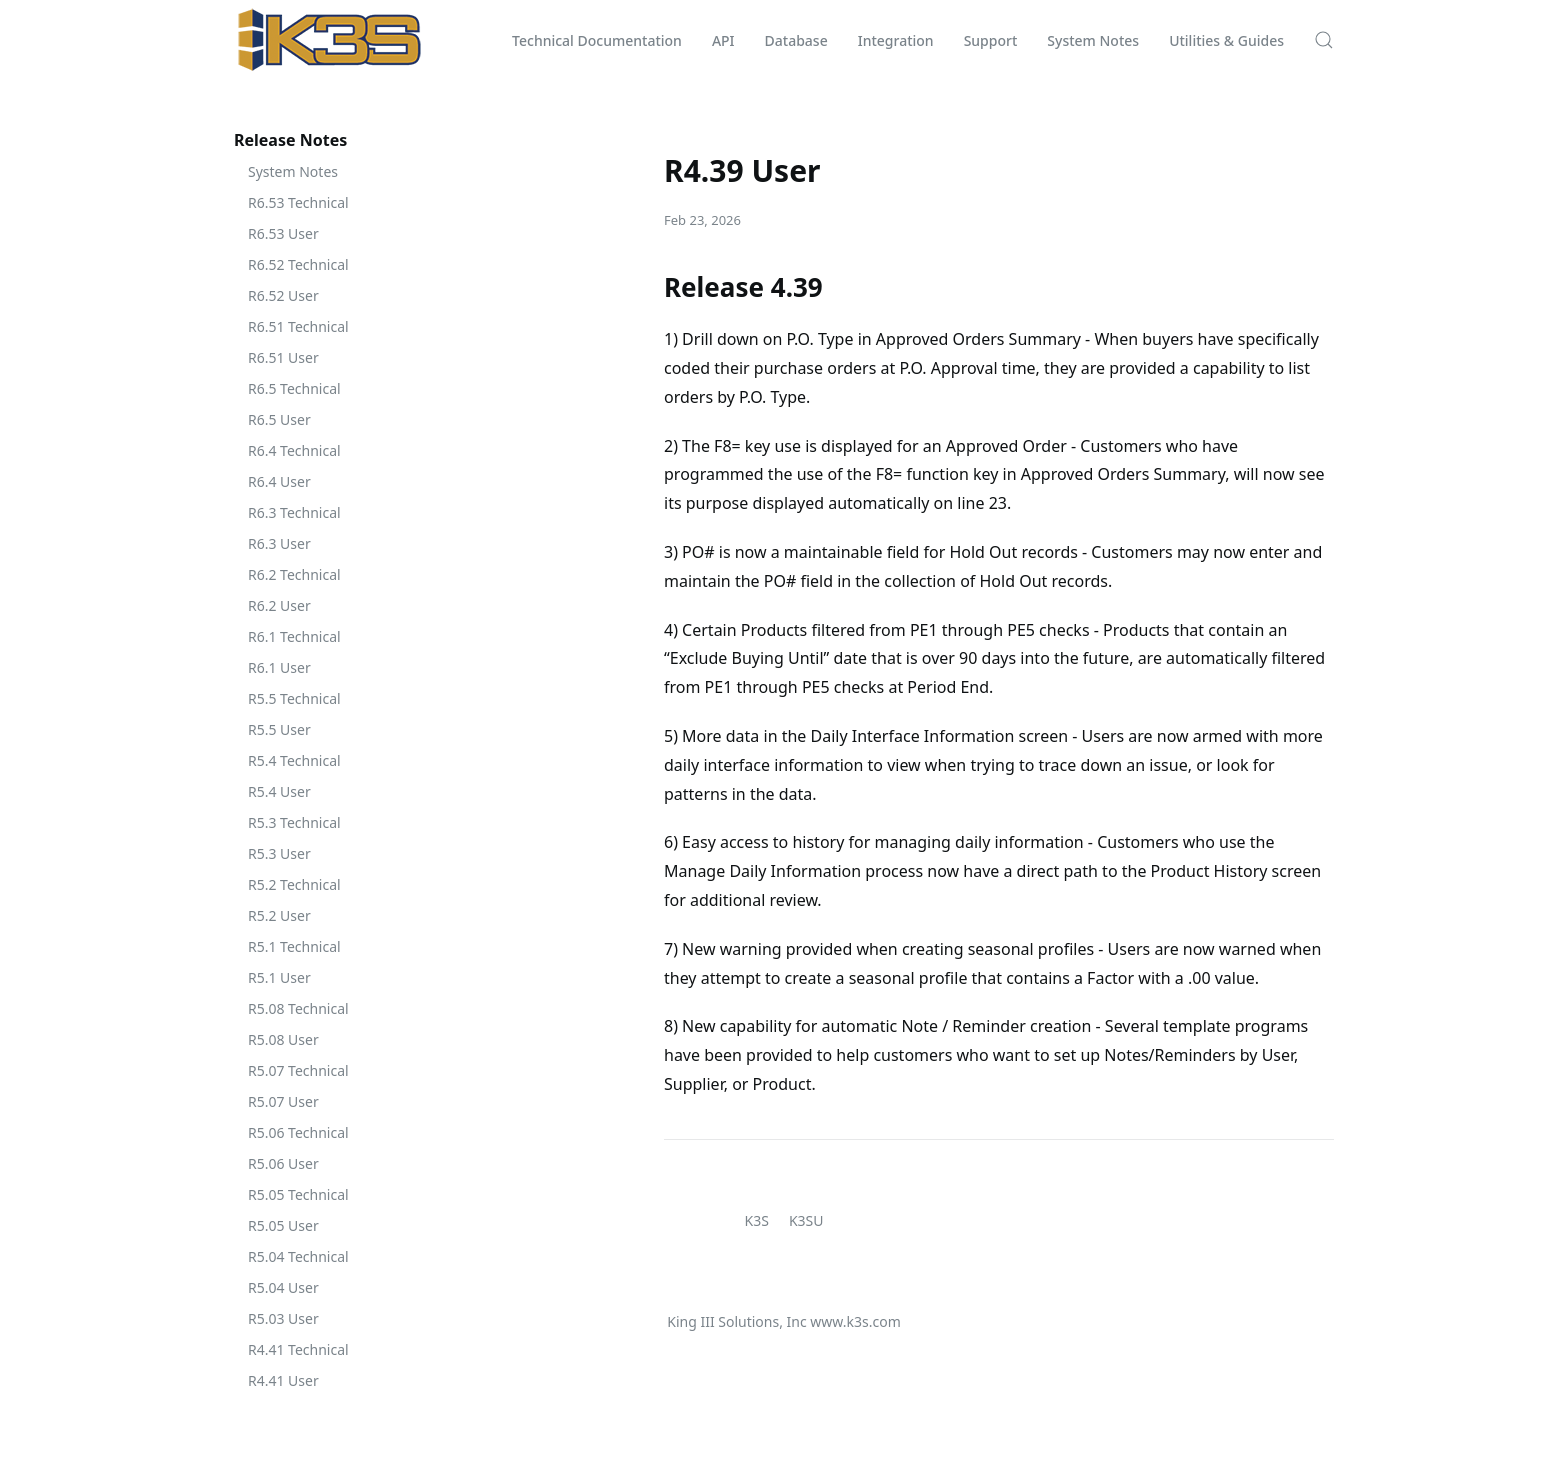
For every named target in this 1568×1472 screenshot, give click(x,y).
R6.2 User (279, 605)
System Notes (1093, 40)
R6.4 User (279, 481)
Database (796, 40)
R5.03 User (283, 1318)
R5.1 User (279, 977)
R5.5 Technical (294, 698)
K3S (757, 1220)
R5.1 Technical (294, 946)
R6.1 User (279, 667)
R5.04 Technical (298, 1256)
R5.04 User (283, 1287)
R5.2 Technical (294, 884)
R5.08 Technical (298, 1008)
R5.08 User (283, 1039)
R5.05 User (283, 1225)
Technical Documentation (597, 40)
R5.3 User (279, 853)
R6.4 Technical (294, 450)
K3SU (806, 1220)
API (723, 40)
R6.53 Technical (298, 202)
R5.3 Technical (294, 822)
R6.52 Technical (298, 264)
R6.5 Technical (294, 388)
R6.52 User (283, 295)
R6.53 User (283, 233)
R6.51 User (283, 357)
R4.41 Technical (298, 1349)
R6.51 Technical (298, 326)
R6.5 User (279, 419)
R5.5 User (279, 729)
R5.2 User (279, 915)
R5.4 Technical (294, 760)
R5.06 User (283, 1163)
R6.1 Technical (294, 636)
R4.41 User (283, 1380)
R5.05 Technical (298, 1194)
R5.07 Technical (298, 1070)
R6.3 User (279, 543)
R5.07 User (283, 1101)
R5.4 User (279, 791)
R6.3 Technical (294, 512)
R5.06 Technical (298, 1132)
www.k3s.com (855, 1321)
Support (991, 40)
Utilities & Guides (1226, 40)
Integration (896, 40)
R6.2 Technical (294, 574)
